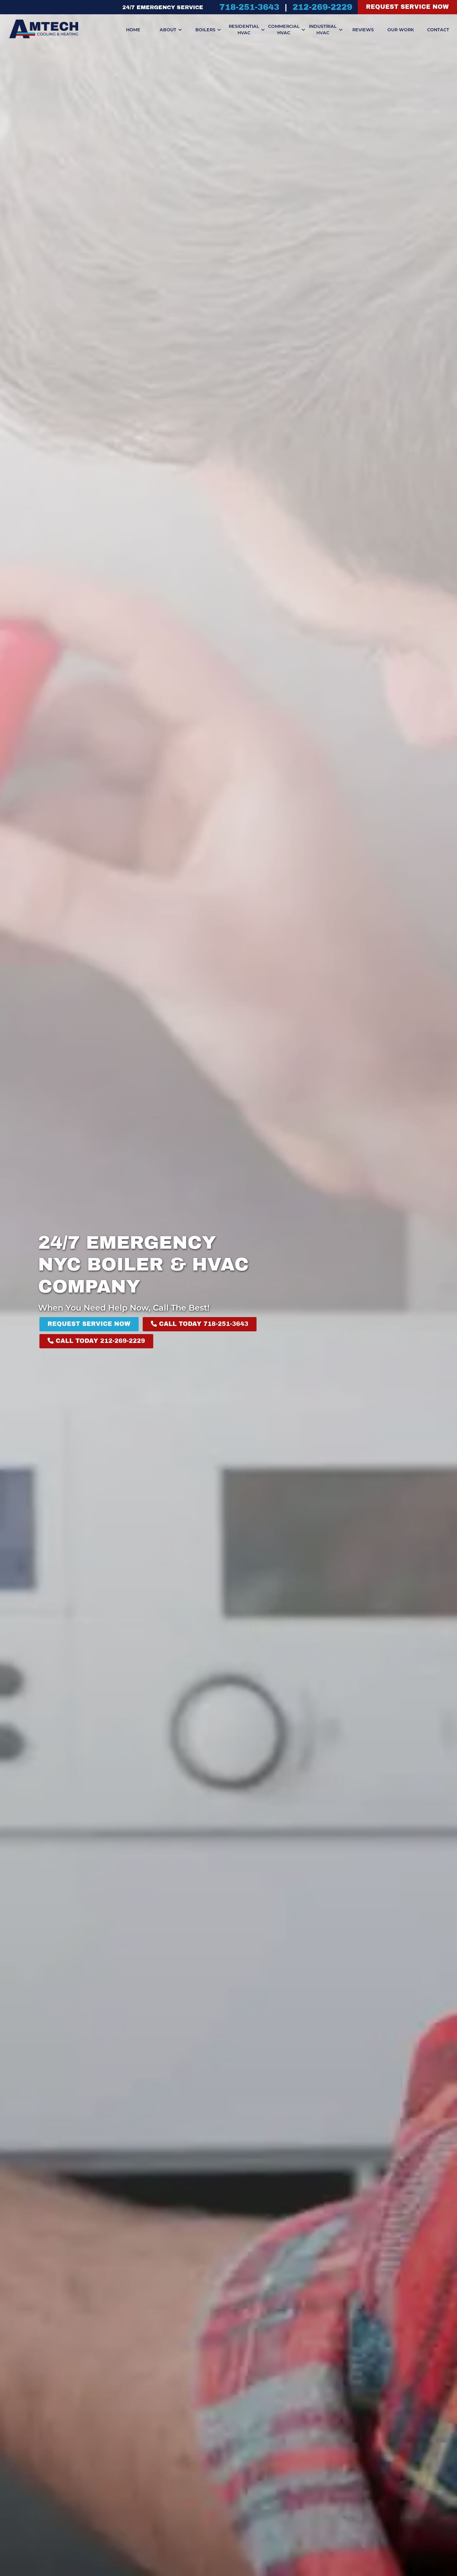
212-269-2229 (322, 7)
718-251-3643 (249, 7)
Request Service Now (407, 7)
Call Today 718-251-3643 (199, 1324)
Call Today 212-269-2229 (96, 1341)
